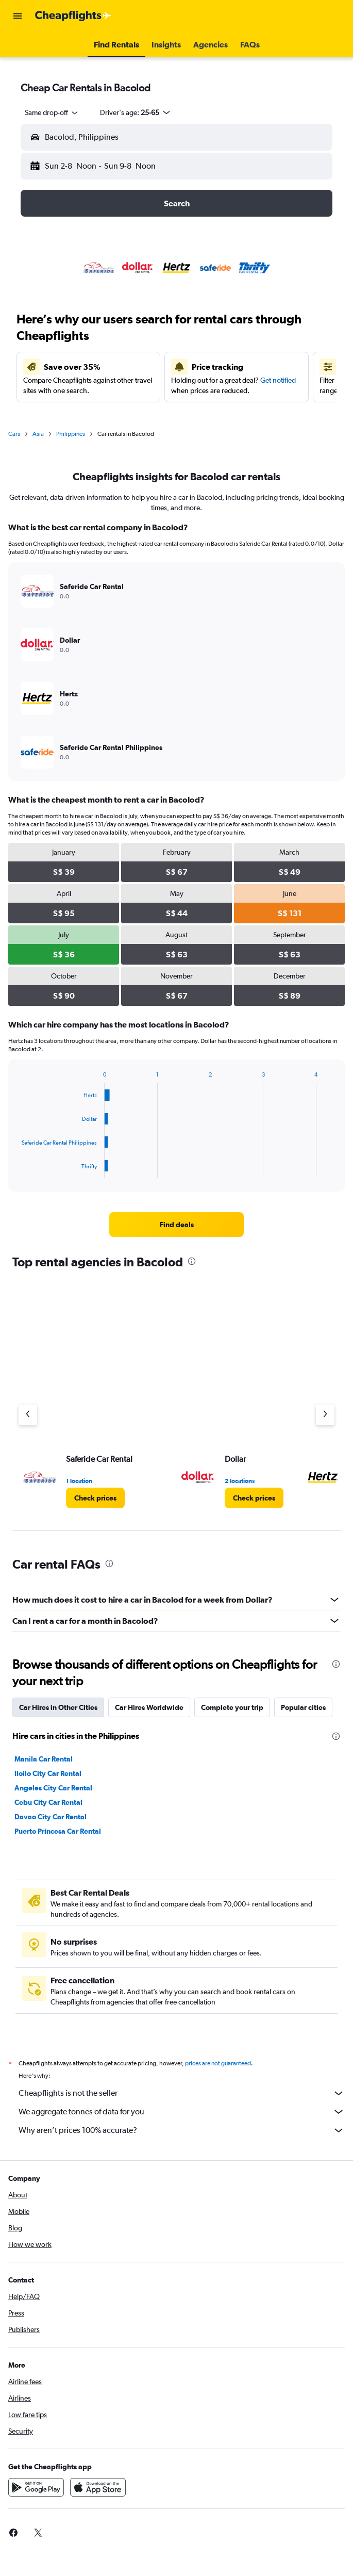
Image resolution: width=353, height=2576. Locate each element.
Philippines (70, 433)
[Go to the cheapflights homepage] (73, 16)
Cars (14, 433)
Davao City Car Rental (50, 1817)
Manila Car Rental (43, 1759)
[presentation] (191, 1261)
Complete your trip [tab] (232, 1707)
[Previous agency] (28, 1415)
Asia (38, 433)
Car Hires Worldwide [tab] (149, 1707)
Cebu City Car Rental (48, 1802)
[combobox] (52, 112)
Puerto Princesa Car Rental (57, 1831)
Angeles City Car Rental (53, 1788)
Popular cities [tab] (303, 1707)
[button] (17, 16)
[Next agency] (325, 1415)
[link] (176, 1224)
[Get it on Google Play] (36, 2498)
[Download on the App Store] (98, 2498)
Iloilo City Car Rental (47, 1773)
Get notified (278, 380)
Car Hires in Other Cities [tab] (58, 1707)
